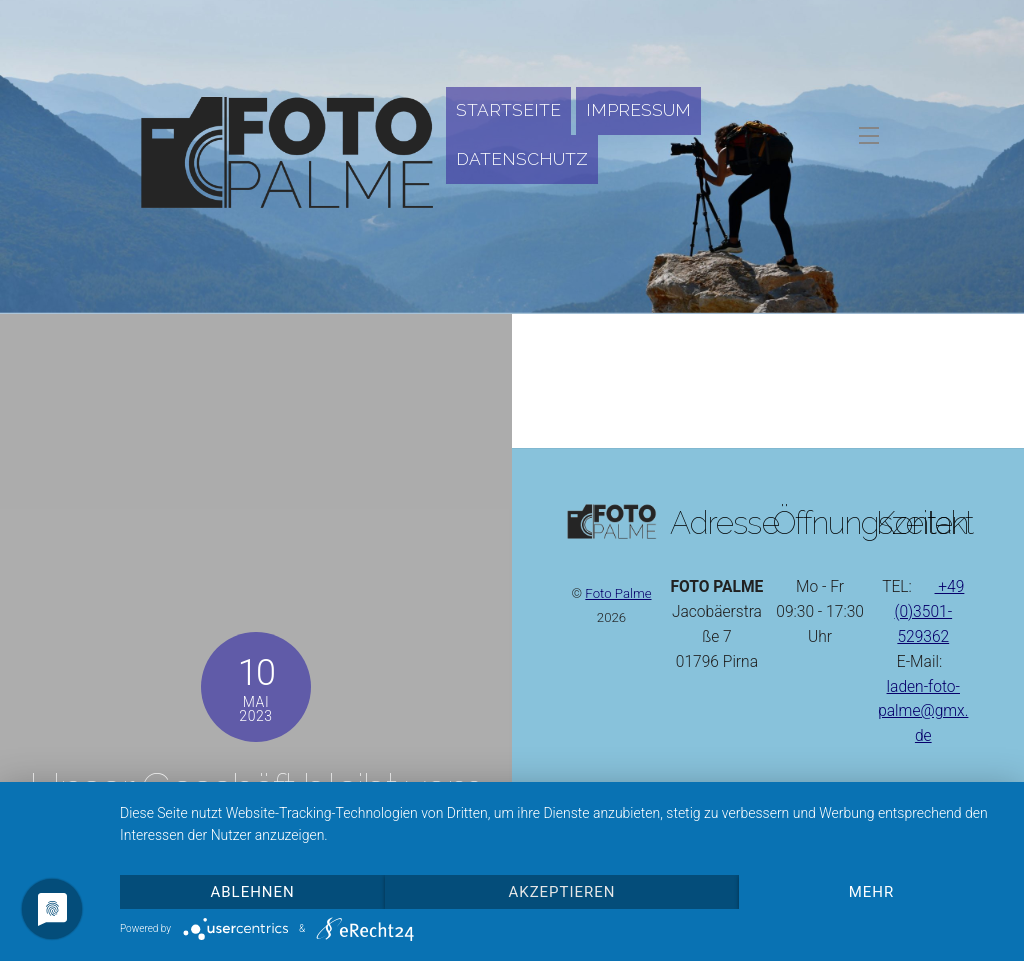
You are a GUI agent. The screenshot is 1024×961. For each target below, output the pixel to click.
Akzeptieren (562, 892)
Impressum (638, 110)
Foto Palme (618, 593)
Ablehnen (253, 892)
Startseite (508, 110)
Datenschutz (522, 159)
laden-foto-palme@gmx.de (923, 712)
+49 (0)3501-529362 (929, 612)
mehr (871, 892)
